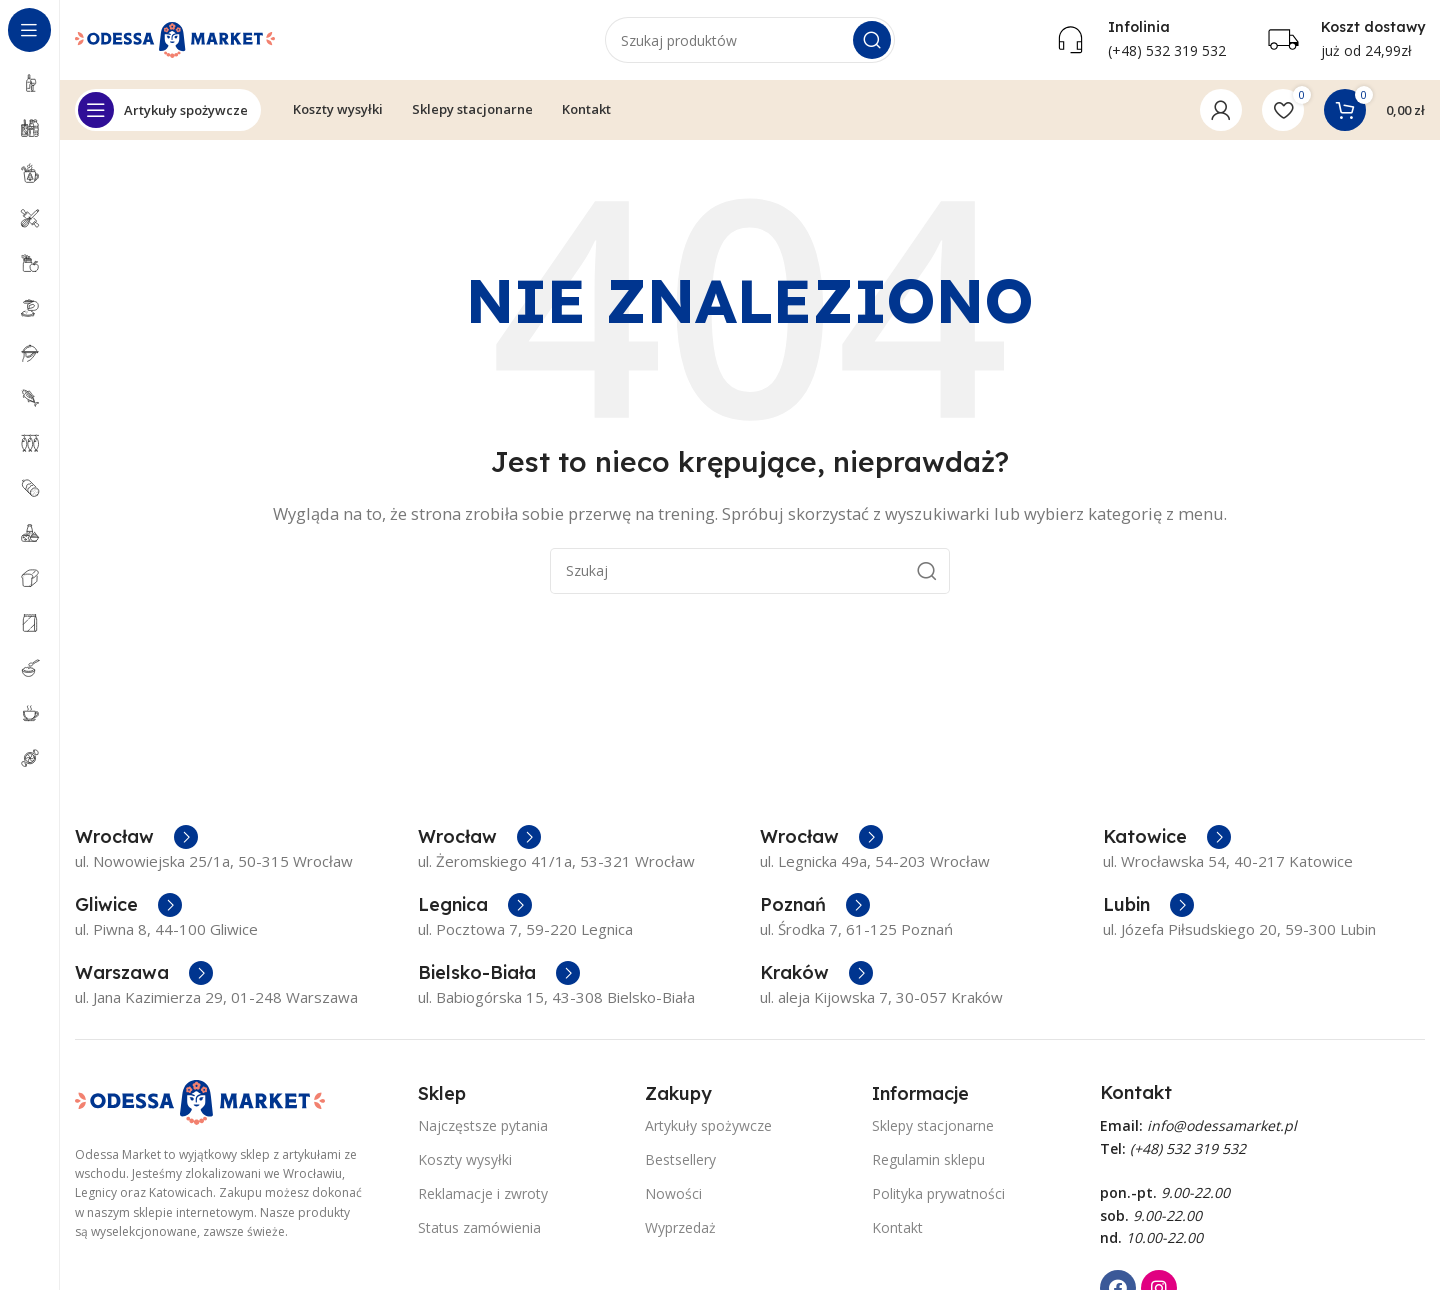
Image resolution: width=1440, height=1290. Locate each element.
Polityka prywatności (938, 1193)
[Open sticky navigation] (168, 110)
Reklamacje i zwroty (483, 1193)
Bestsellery (680, 1159)
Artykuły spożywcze (708, 1125)
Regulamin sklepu (928, 1159)
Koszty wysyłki (465, 1159)
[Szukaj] (750, 40)
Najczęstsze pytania (483, 1125)
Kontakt (897, 1227)
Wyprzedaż (680, 1227)
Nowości (673, 1193)
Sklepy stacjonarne (933, 1125)
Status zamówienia (479, 1227)
